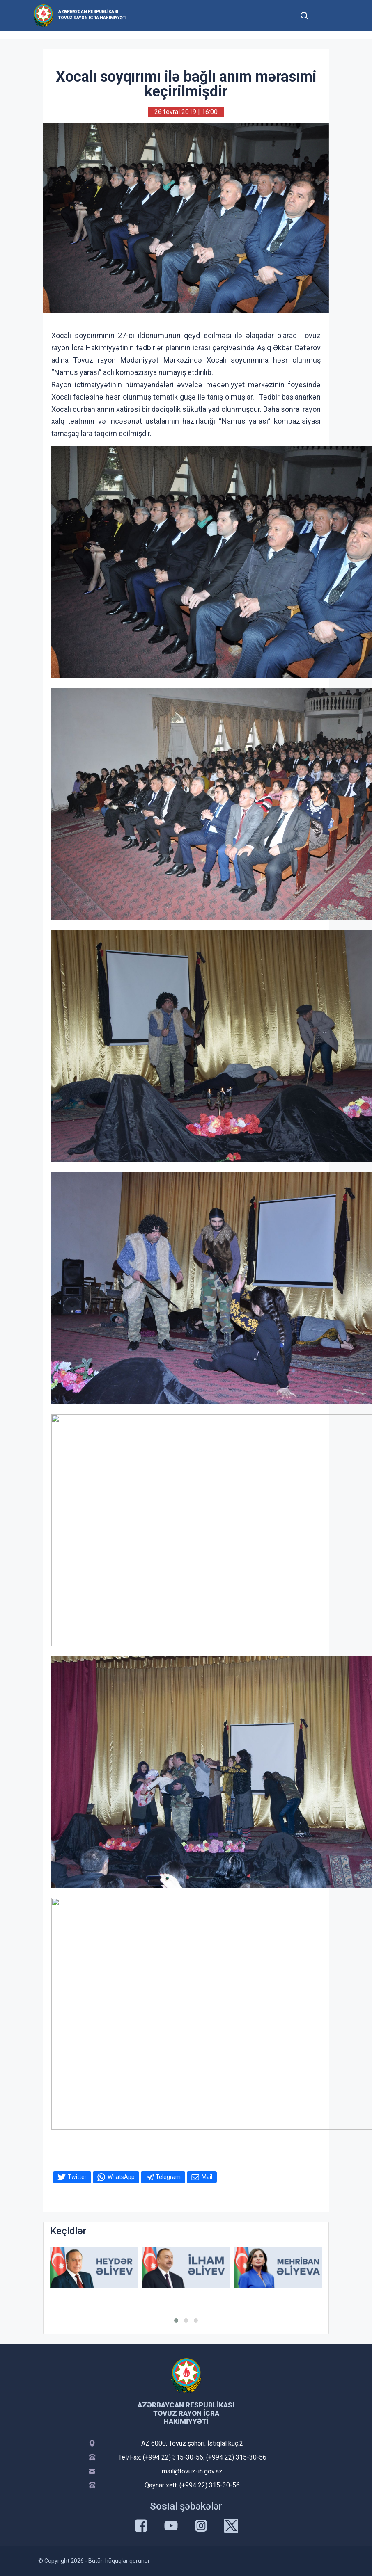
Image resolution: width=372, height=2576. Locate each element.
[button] (176, 2320)
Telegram (168, 2177)
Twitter (77, 2177)
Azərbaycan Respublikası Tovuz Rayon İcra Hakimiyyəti (92, 14)
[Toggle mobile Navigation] (324, 15)
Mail (207, 2177)
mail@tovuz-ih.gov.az (192, 2471)
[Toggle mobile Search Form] (304, 14)
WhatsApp (121, 2177)
